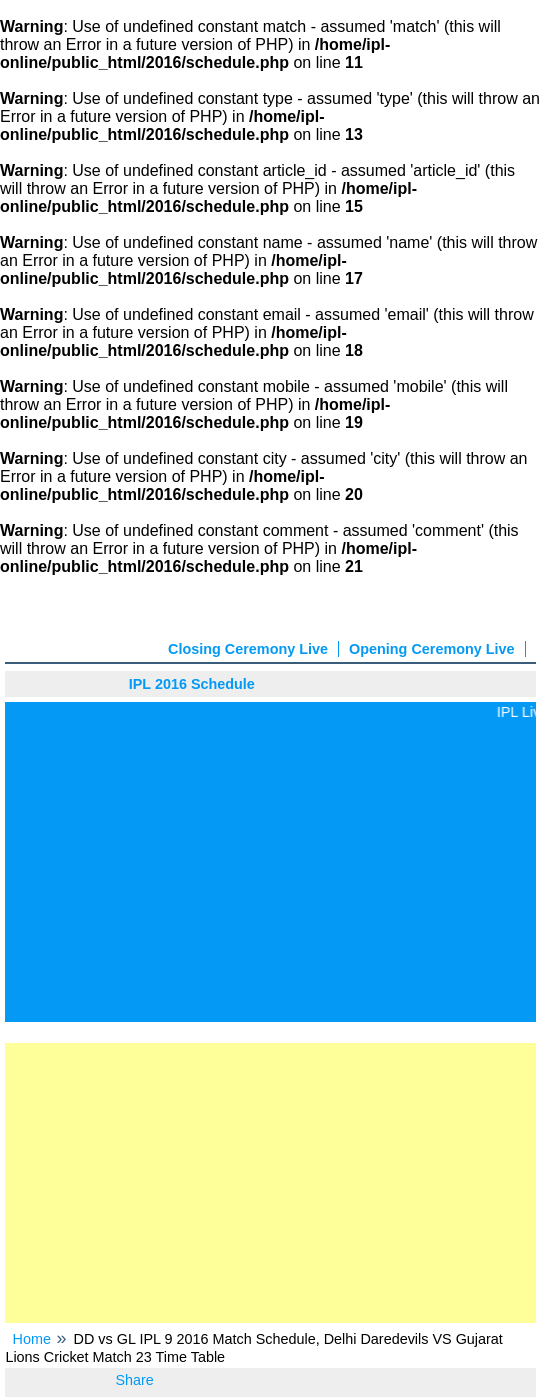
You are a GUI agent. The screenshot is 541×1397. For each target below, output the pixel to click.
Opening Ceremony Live (432, 649)
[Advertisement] (270, 870)
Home (32, 1339)
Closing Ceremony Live (248, 649)
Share (134, 1380)
